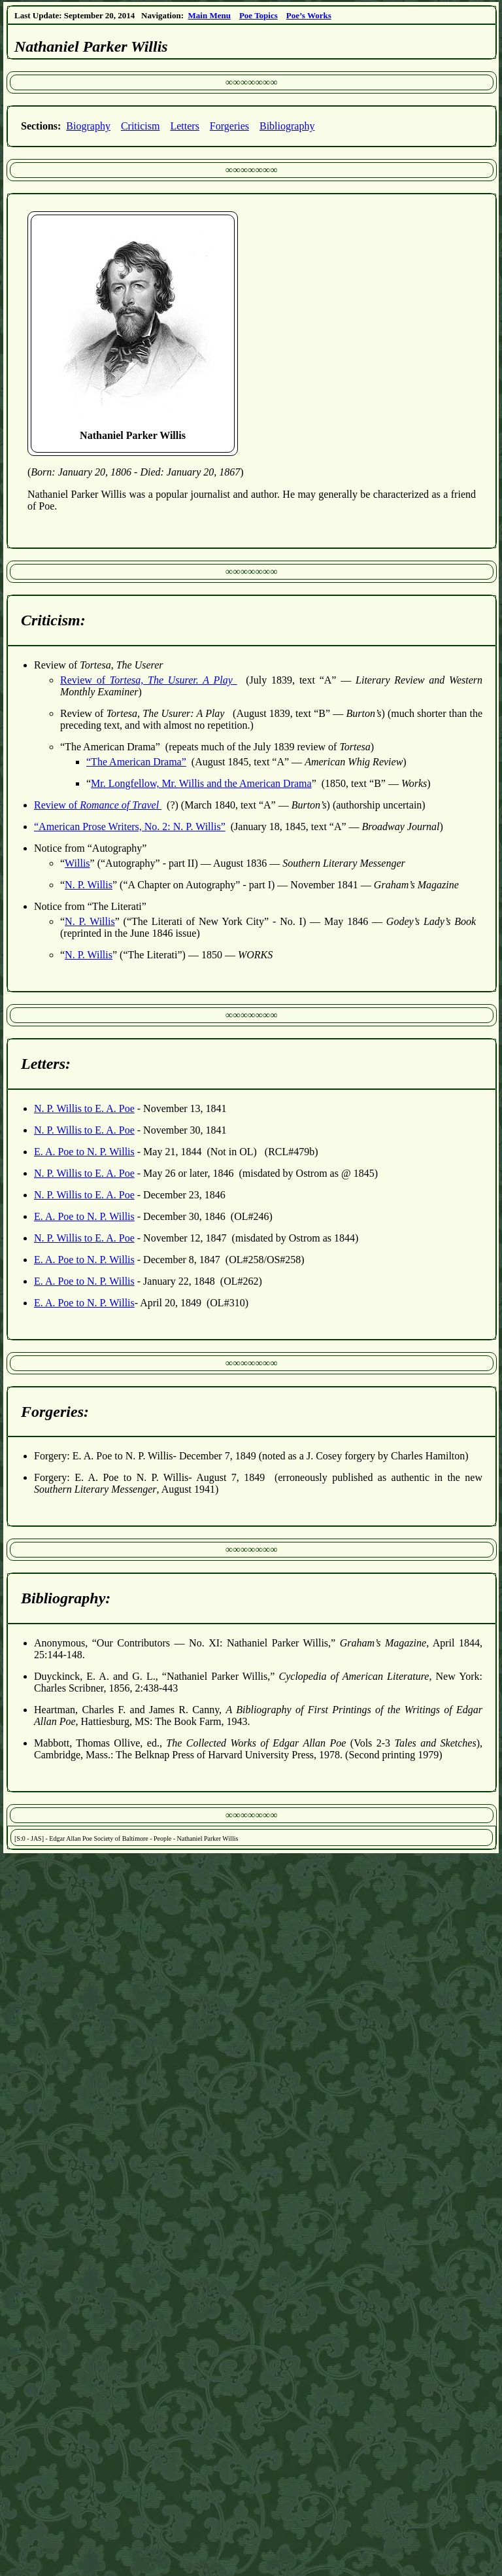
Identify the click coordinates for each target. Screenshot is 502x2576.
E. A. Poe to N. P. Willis (84, 1151)
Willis (77, 863)
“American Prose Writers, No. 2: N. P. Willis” (130, 826)
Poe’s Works (308, 15)
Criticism (140, 125)
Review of (148, 680)
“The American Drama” (136, 761)
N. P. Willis (88, 884)
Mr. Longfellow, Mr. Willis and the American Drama (201, 783)
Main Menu (209, 15)
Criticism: (53, 620)
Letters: (46, 1063)
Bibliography (286, 125)
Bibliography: (65, 1598)
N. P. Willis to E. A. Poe (84, 1108)
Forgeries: (55, 1411)
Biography (88, 125)
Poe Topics (258, 15)
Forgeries (229, 125)
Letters (184, 125)
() (135, 472)
